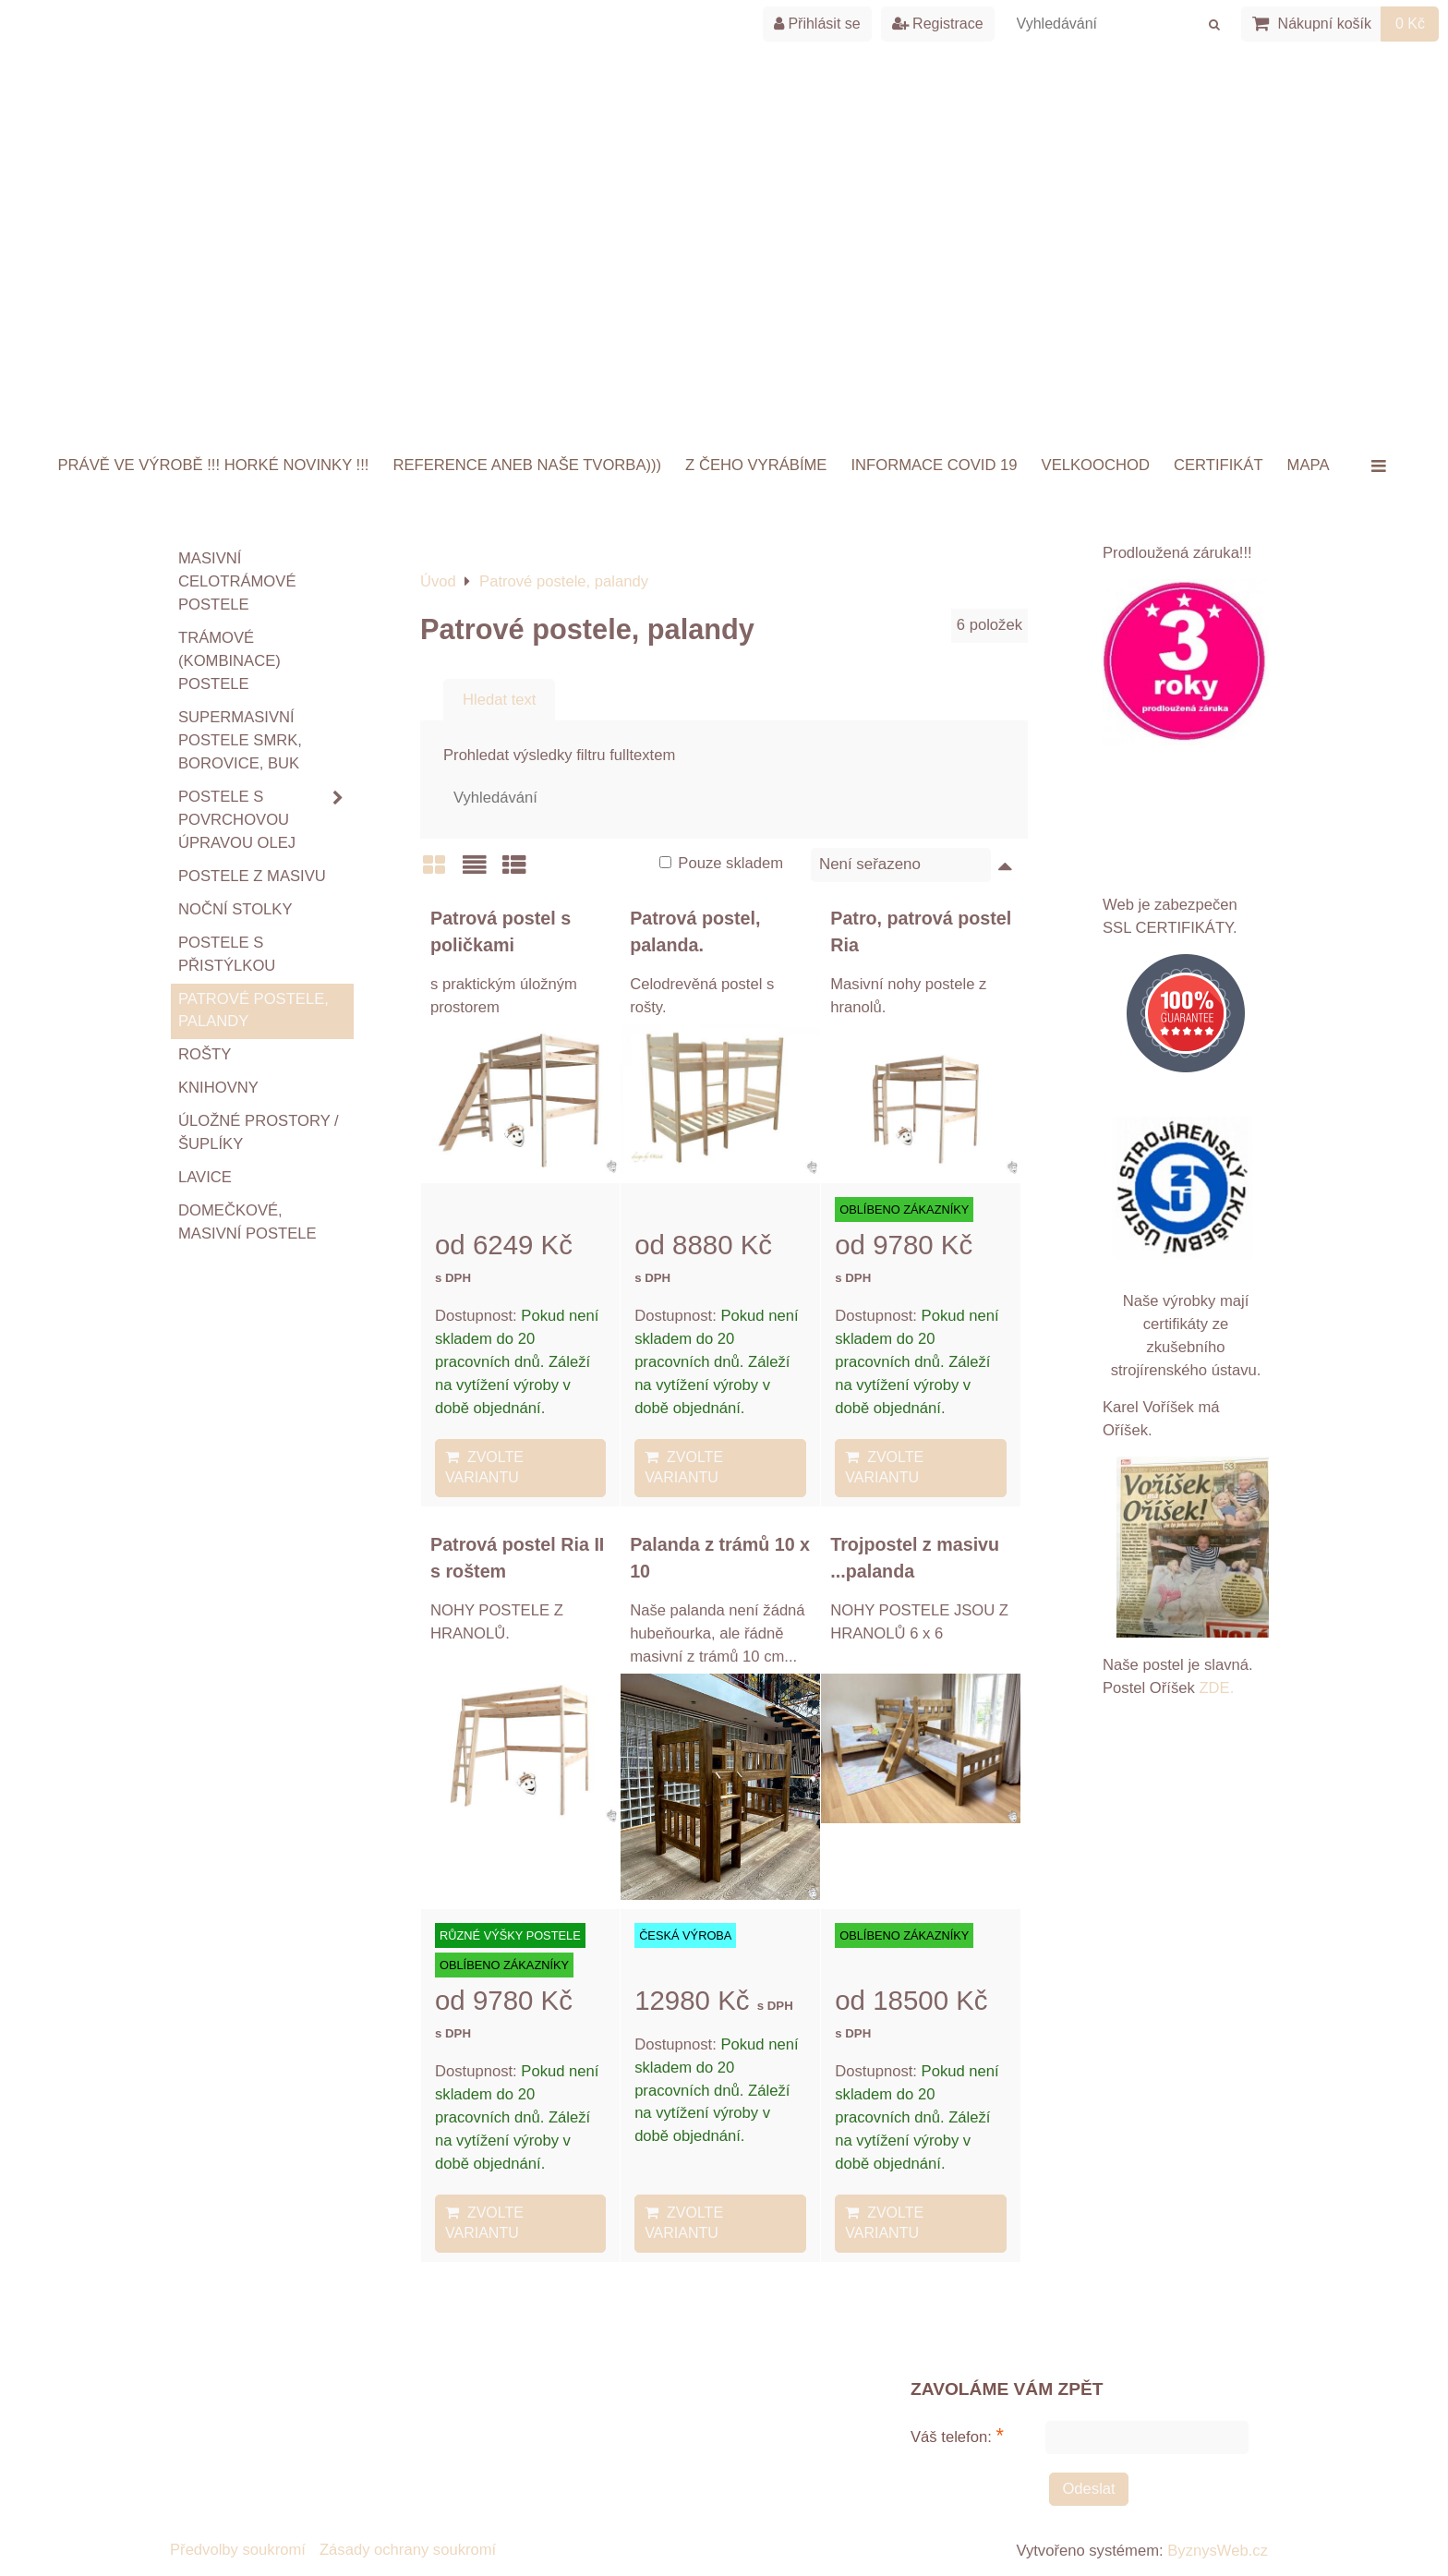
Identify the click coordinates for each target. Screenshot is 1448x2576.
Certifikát (1218, 465)
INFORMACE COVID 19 (934, 465)
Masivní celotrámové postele (237, 581)
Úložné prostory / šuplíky (258, 1132)
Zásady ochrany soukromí (408, 2549)
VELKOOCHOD (1096, 465)
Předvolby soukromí (238, 2549)
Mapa (1308, 465)
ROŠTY (204, 1054)
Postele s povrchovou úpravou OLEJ (266, 820)
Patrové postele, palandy (253, 1010)
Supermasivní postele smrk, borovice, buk (240, 740)
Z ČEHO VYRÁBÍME (756, 465)
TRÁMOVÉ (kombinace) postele (229, 661)
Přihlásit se (817, 23)
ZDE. (1215, 1688)
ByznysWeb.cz (1217, 2550)
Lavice (205, 1177)
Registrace (937, 23)
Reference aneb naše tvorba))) (526, 465)
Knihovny (218, 1087)
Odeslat (1088, 2488)
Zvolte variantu (484, 1467)
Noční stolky (235, 909)
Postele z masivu (252, 876)
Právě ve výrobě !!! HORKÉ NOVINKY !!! (213, 465)
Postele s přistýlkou (226, 954)
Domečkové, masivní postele (247, 1222)
